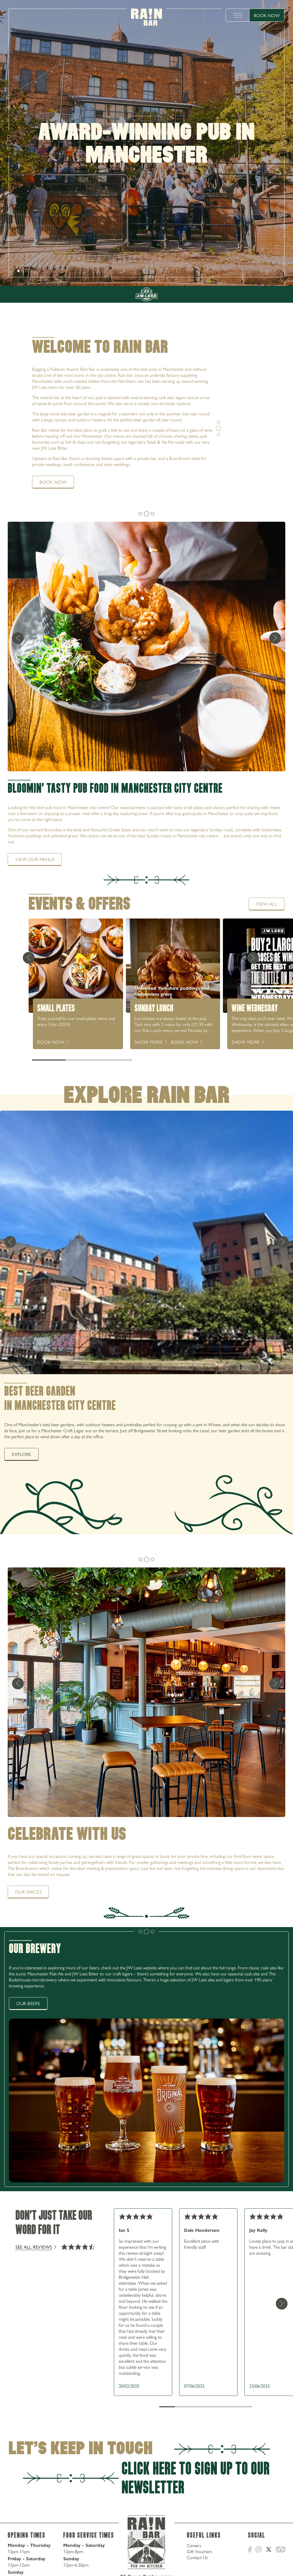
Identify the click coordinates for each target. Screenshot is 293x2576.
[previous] (18, 638)
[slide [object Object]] (18, 271)
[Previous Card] (28, 957)
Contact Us (197, 2557)
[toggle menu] (237, 15)
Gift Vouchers (199, 2551)
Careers (194, 2545)
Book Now (267, 15)
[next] (14, 270)
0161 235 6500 (258, 262)
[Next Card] (253, 957)
